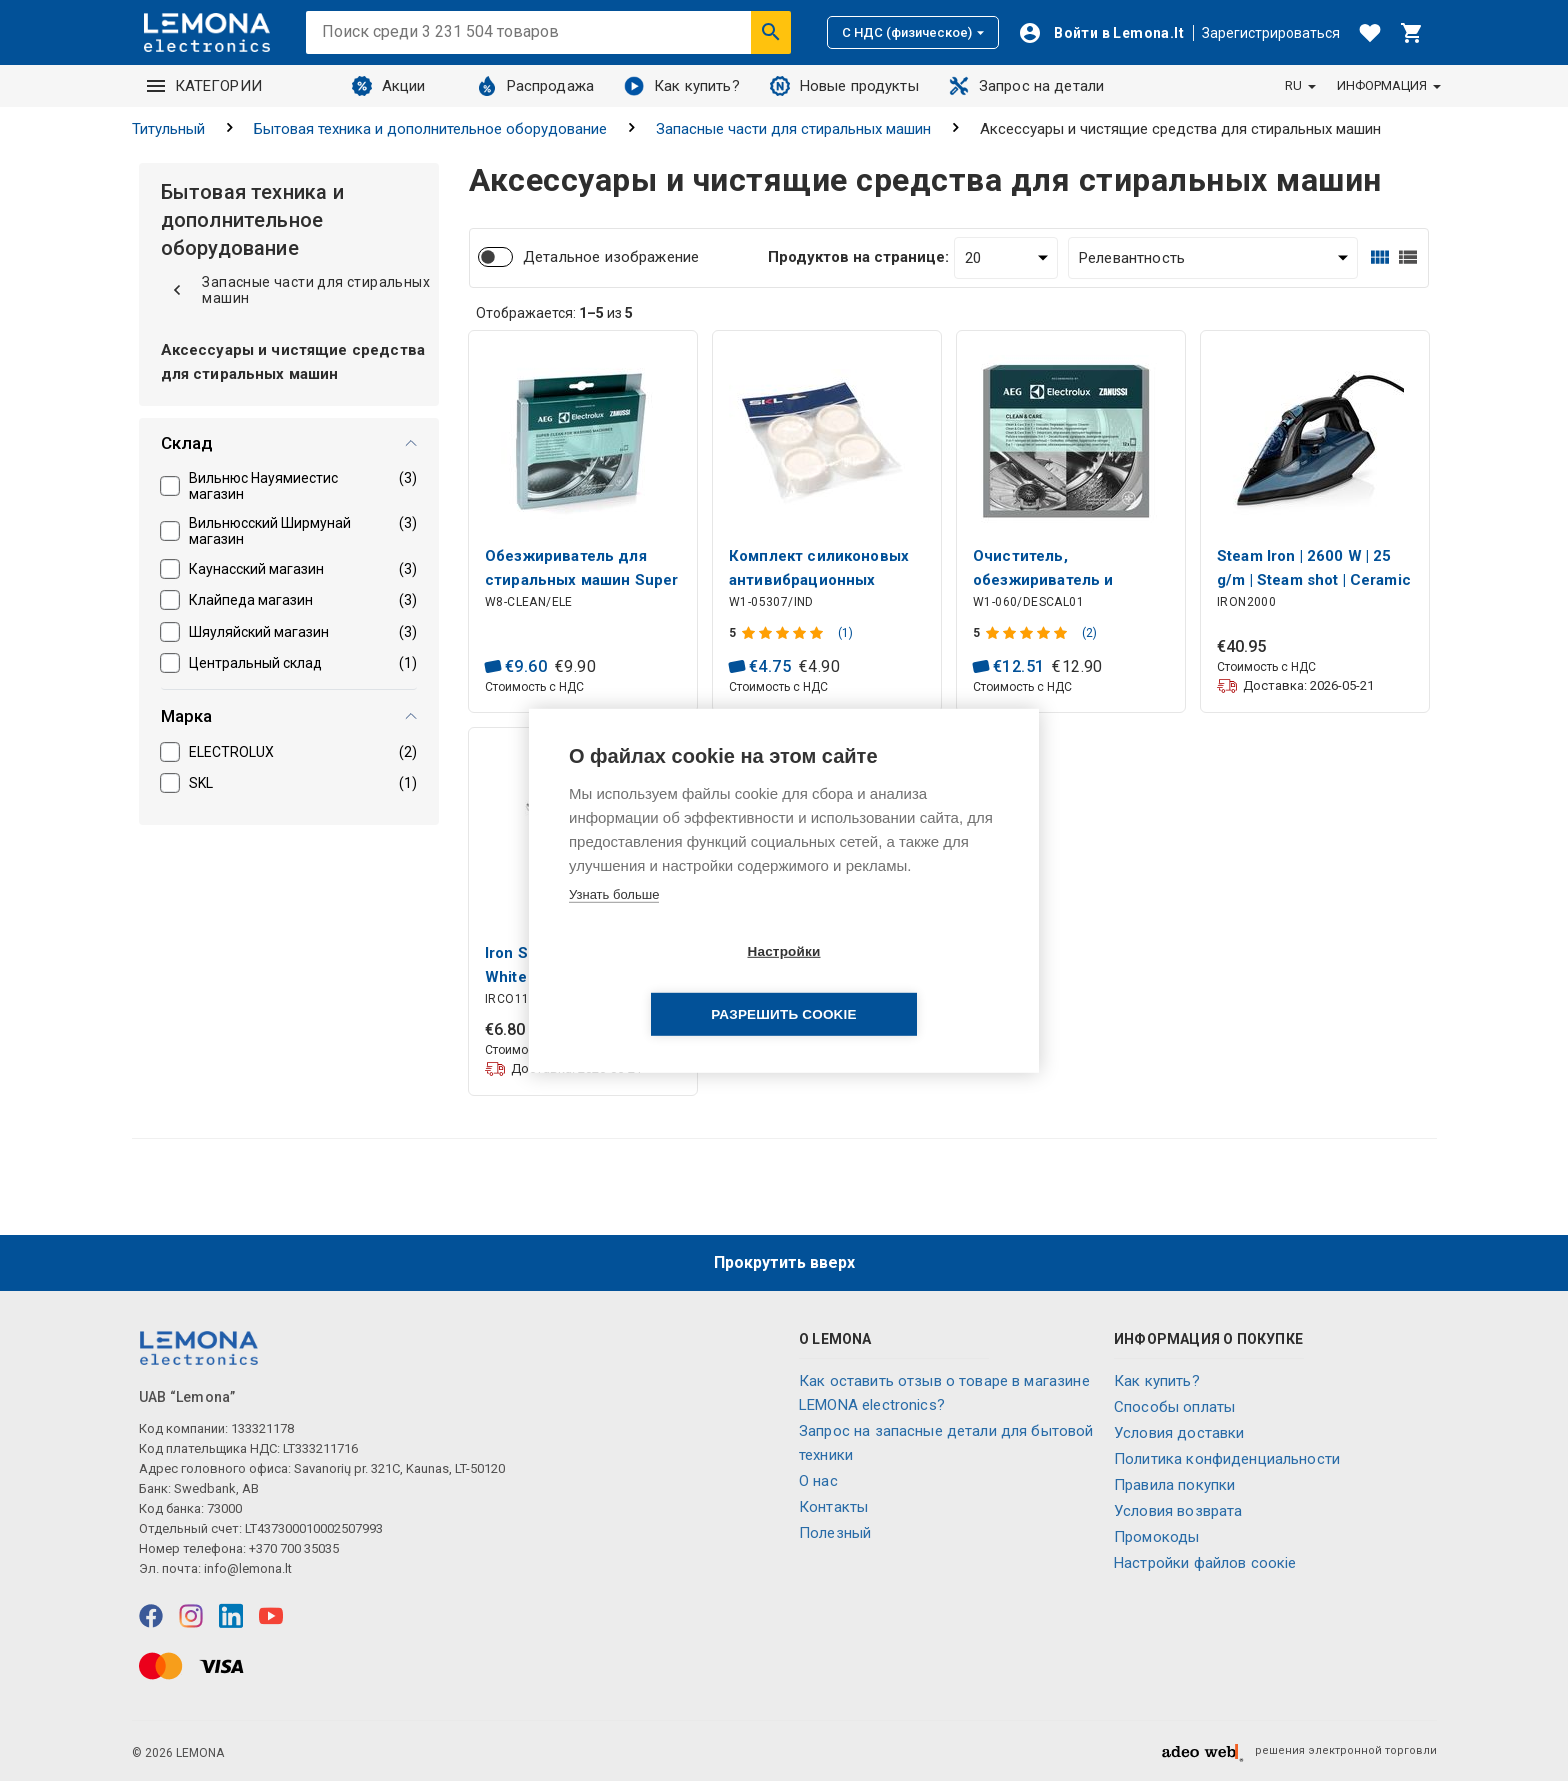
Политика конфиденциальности (1227, 1459)
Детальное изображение (611, 257)
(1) (845, 633)
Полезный (835, 1533)
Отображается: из (554, 313)
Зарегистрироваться (1271, 33)
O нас (818, 1481)
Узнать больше (614, 925)
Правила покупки (1174, 1485)
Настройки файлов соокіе (1205, 1563)
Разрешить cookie (898, 983)
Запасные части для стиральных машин (793, 129)
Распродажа (536, 86)
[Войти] (1101, 33)
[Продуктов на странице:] (1006, 258)
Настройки (668, 983)
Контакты (833, 1507)
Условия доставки (1179, 1433)
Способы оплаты (1174, 1407)
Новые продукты (844, 86)
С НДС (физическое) (913, 32)
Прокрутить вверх (784, 1262)
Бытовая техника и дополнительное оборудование (430, 129)
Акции (389, 86)
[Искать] (771, 32)
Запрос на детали (1026, 86)
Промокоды (1156, 1537)
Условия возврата (1178, 1511)
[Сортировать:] (1213, 258)
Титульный (168, 129)
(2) (1089, 633)
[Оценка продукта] (784, 633)
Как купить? (682, 86)
